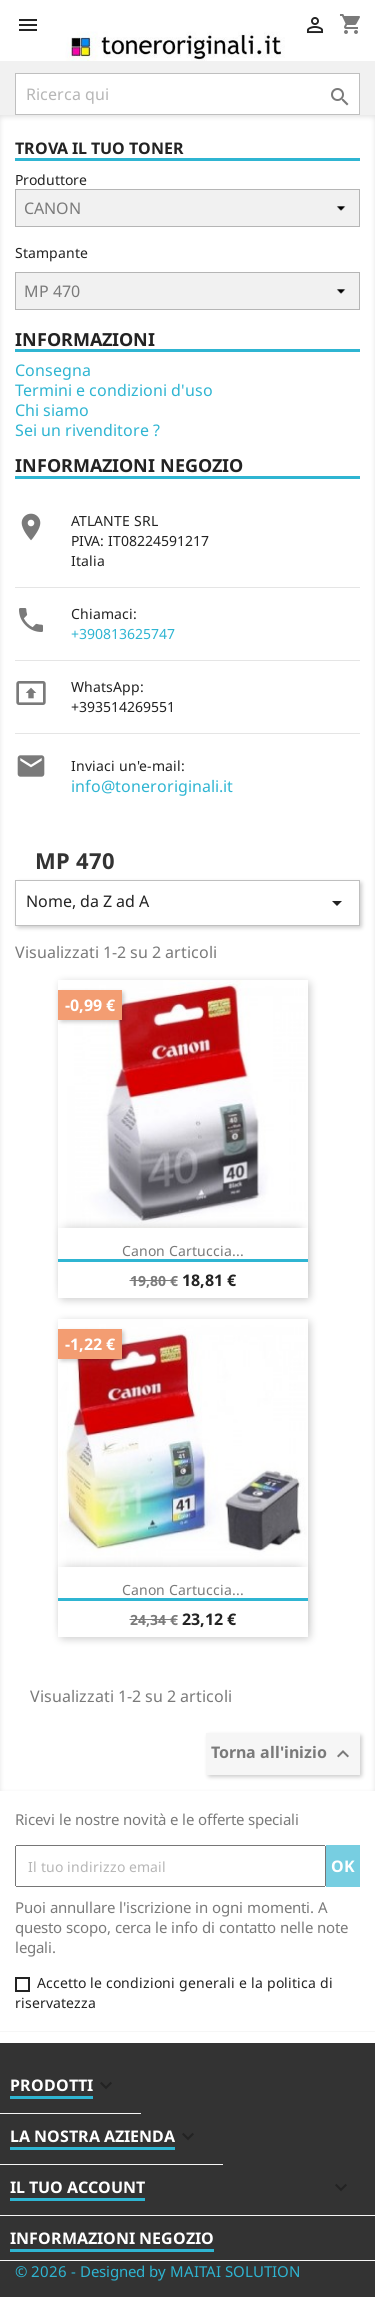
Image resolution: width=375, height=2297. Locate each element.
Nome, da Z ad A (187, 902)
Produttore (51, 179)
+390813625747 (123, 633)
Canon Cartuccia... (183, 1250)
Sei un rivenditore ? (87, 430)
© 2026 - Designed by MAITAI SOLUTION (157, 2271)
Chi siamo (52, 410)
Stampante (51, 252)
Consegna (53, 370)
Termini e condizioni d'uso (114, 390)
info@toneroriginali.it (152, 786)
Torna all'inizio (283, 1754)
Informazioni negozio (112, 2238)
